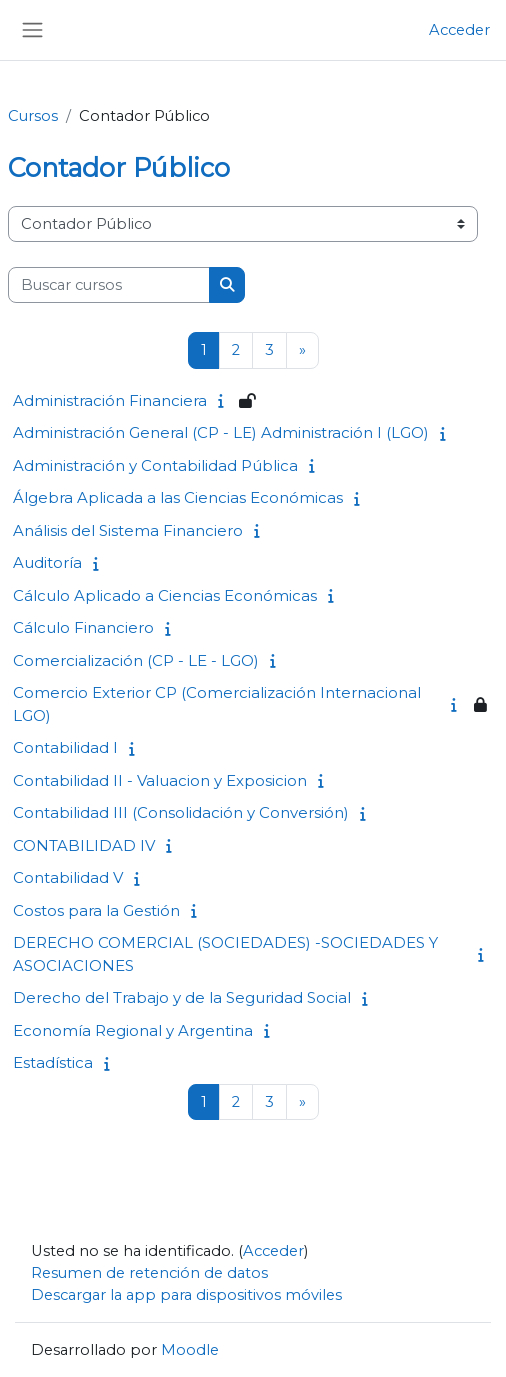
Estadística (53, 1062)
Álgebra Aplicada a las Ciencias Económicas (178, 497)
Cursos (33, 116)
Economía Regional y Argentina (133, 1030)
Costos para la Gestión (96, 910)
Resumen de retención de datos (149, 1273)
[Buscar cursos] (109, 285)
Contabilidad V (68, 877)
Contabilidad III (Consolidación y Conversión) (181, 812)
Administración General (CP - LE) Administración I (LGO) (221, 432)
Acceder (459, 30)
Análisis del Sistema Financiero (128, 530)
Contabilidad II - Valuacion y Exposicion (160, 780)
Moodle (190, 1350)
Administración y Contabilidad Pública (155, 465)
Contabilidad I (65, 747)
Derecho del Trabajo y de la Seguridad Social (182, 997)
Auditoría (47, 562)
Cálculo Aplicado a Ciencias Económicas (165, 595)
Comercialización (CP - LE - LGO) (136, 660)
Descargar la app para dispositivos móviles (186, 1295)
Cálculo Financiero (83, 627)
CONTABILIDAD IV (84, 845)
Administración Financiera (110, 400)
